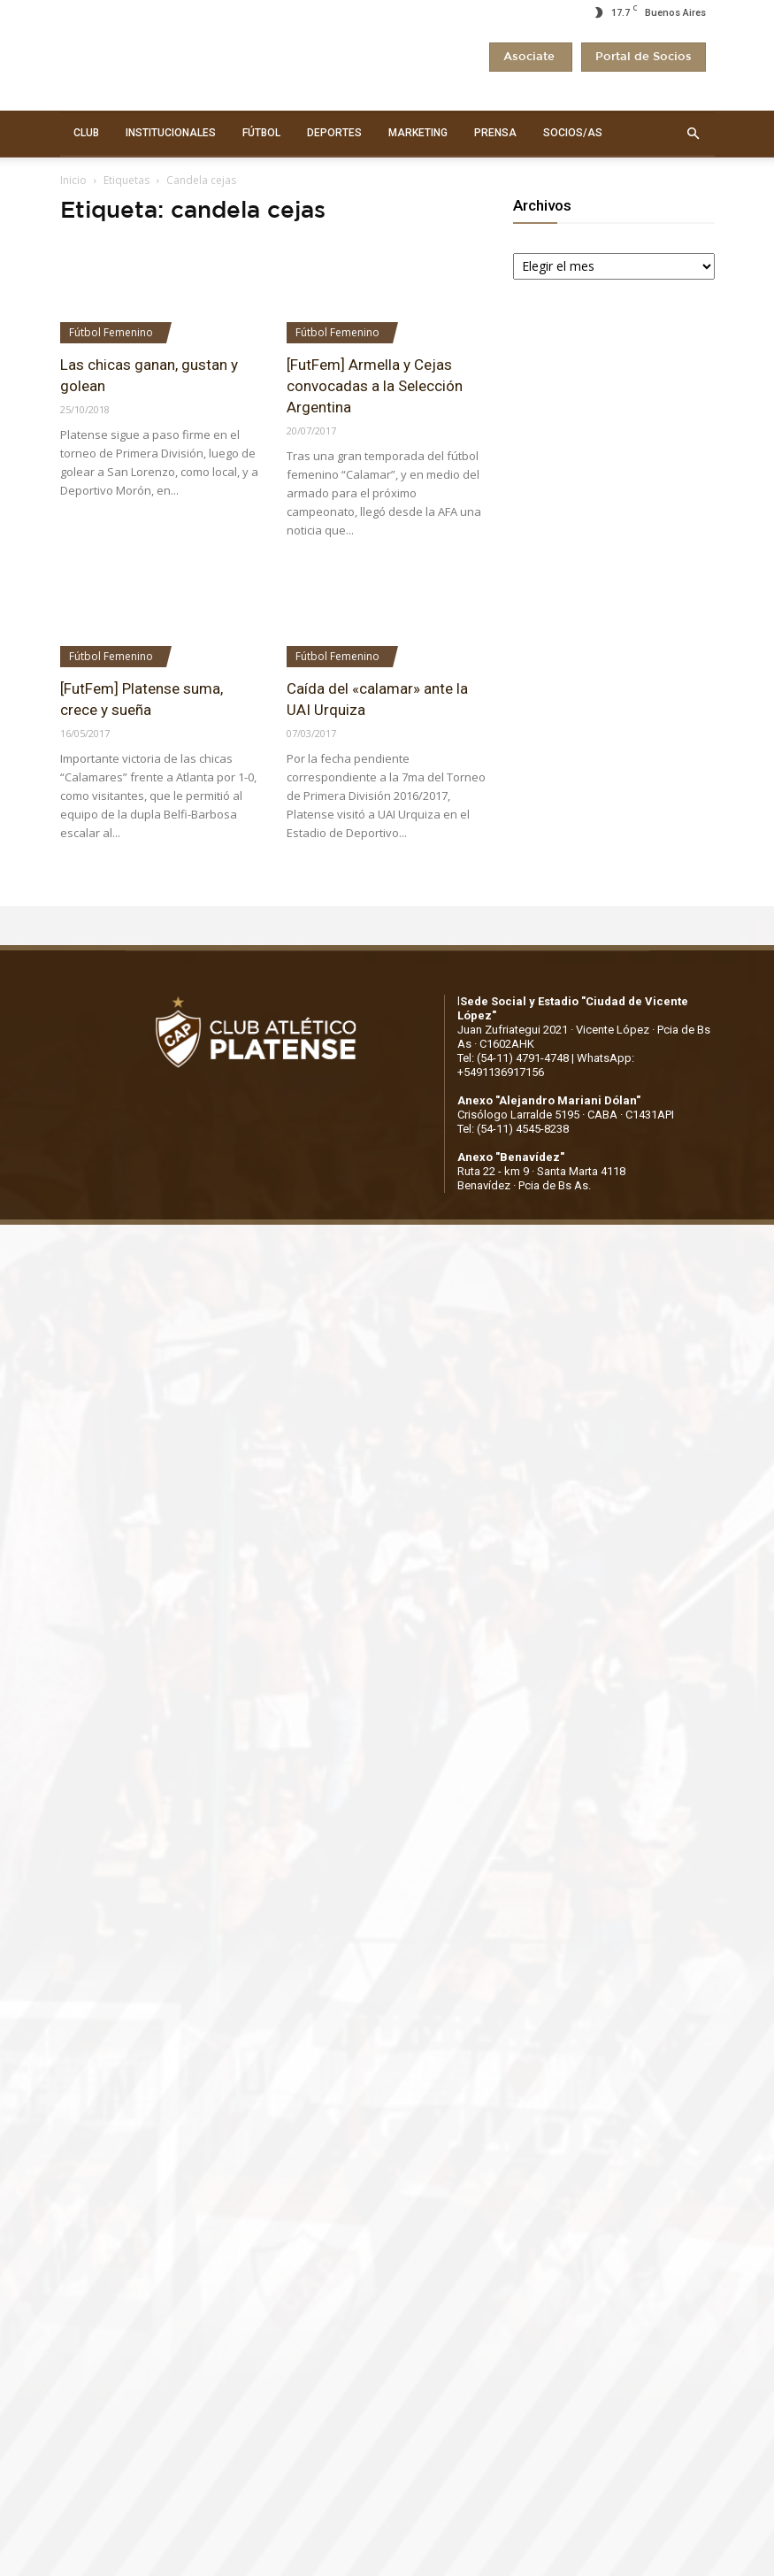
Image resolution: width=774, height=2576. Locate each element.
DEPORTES (334, 133)
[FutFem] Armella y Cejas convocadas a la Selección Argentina (375, 386)
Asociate (530, 57)
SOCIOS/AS (572, 133)
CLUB (86, 133)
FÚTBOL (261, 133)
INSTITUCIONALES (171, 133)
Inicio (73, 180)
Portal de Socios (643, 57)
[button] (693, 133)
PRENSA (495, 133)
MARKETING (418, 133)
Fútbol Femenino (111, 332)
